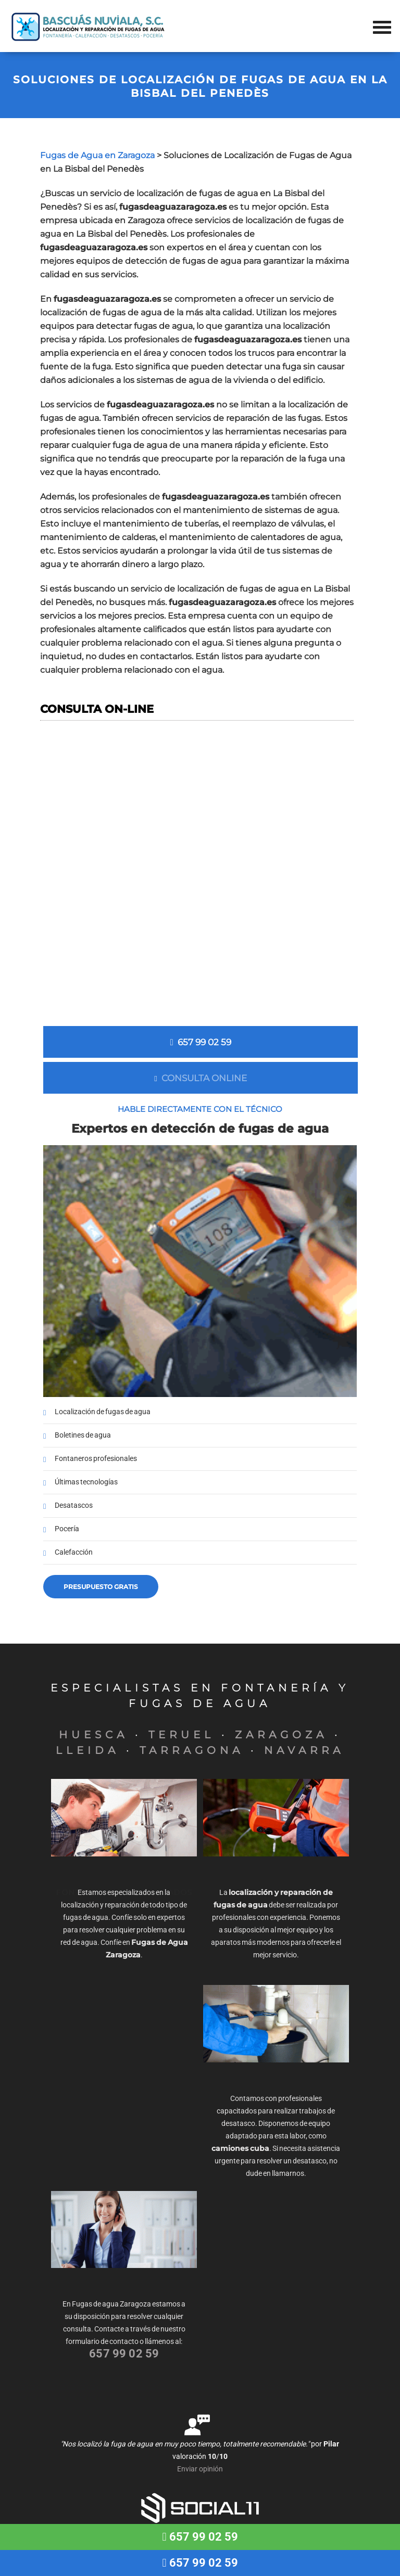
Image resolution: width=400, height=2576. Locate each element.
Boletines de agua (83, 1435)
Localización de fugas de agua (103, 1411)
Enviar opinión (200, 2469)
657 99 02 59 (200, 1042)
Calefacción (74, 1552)
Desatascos (74, 1505)
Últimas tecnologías (86, 1482)
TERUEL (181, 1734)
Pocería (67, 1528)
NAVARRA (304, 1750)
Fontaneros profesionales (96, 1458)
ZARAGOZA (281, 1734)
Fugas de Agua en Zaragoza (97, 155)
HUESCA (93, 1734)
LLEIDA (87, 1750)
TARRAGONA (192, 1750)
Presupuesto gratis (101, 1587)
